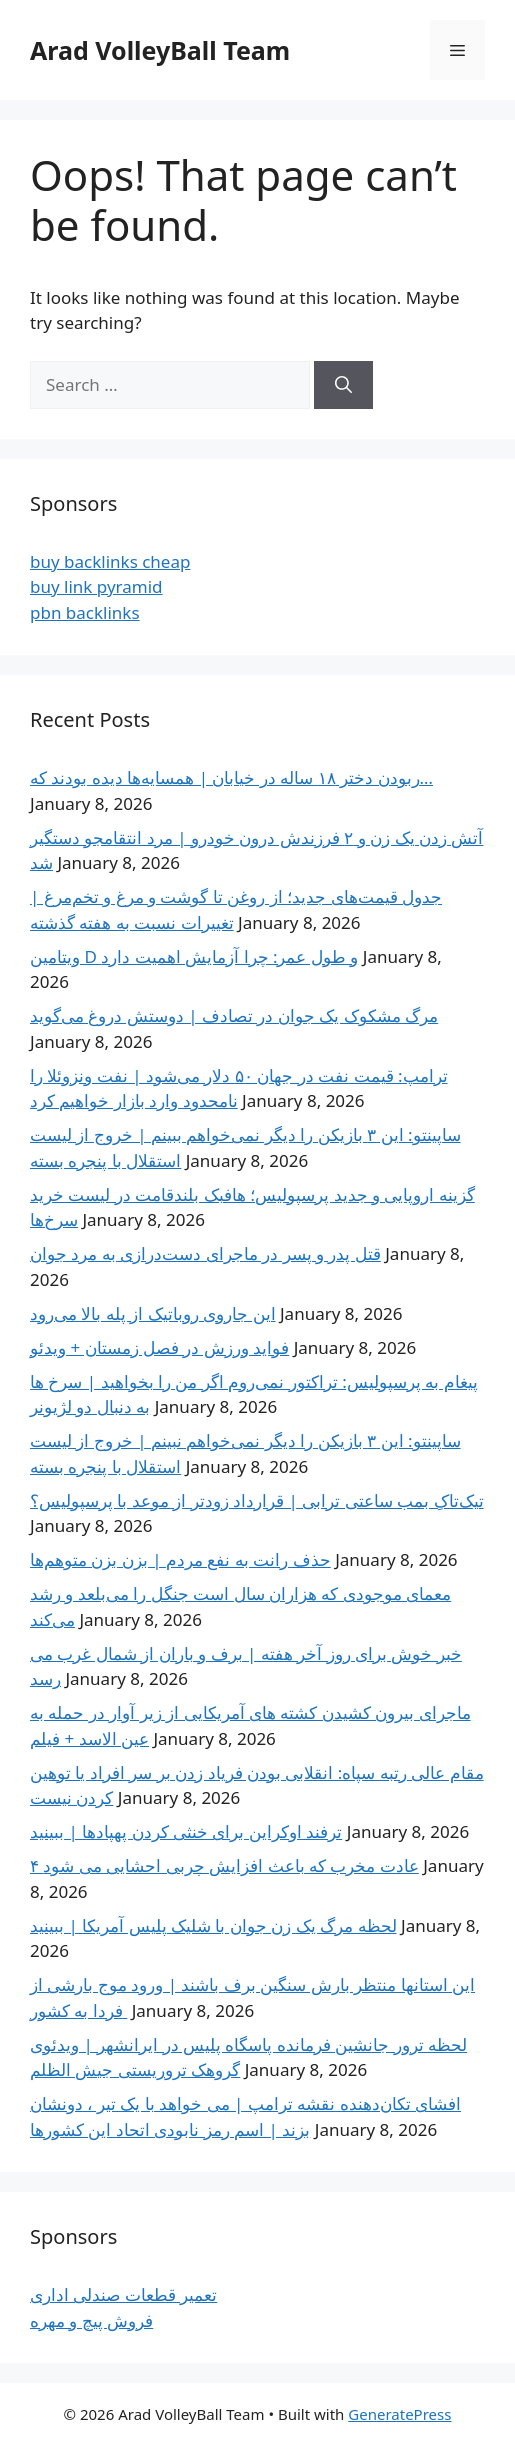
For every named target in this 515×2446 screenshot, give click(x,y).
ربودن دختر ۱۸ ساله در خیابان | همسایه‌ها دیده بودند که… (231, 777)
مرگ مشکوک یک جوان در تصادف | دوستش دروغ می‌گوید (234, 1015)
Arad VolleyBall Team (160, 50)
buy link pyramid (96, 586)
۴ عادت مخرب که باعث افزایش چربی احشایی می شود (224, 1865)
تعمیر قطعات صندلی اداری (123, 2294)
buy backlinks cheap (110, 561)
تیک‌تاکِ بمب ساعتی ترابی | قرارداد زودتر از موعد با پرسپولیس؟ (257, 1500)
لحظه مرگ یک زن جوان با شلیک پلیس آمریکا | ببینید (213, 1925)
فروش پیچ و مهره (91, 2320)
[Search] (343, 385)
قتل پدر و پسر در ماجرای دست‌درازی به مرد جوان (205, 1253)
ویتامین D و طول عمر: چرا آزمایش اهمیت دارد (194, 956)
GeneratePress (399, 2414)
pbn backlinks (85, 612)
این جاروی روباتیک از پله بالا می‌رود (153, 1313)
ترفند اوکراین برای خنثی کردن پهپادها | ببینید (186, 1831)
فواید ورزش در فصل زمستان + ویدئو (159, 1347)
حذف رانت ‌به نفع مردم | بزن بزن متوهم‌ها (180, 1559)
